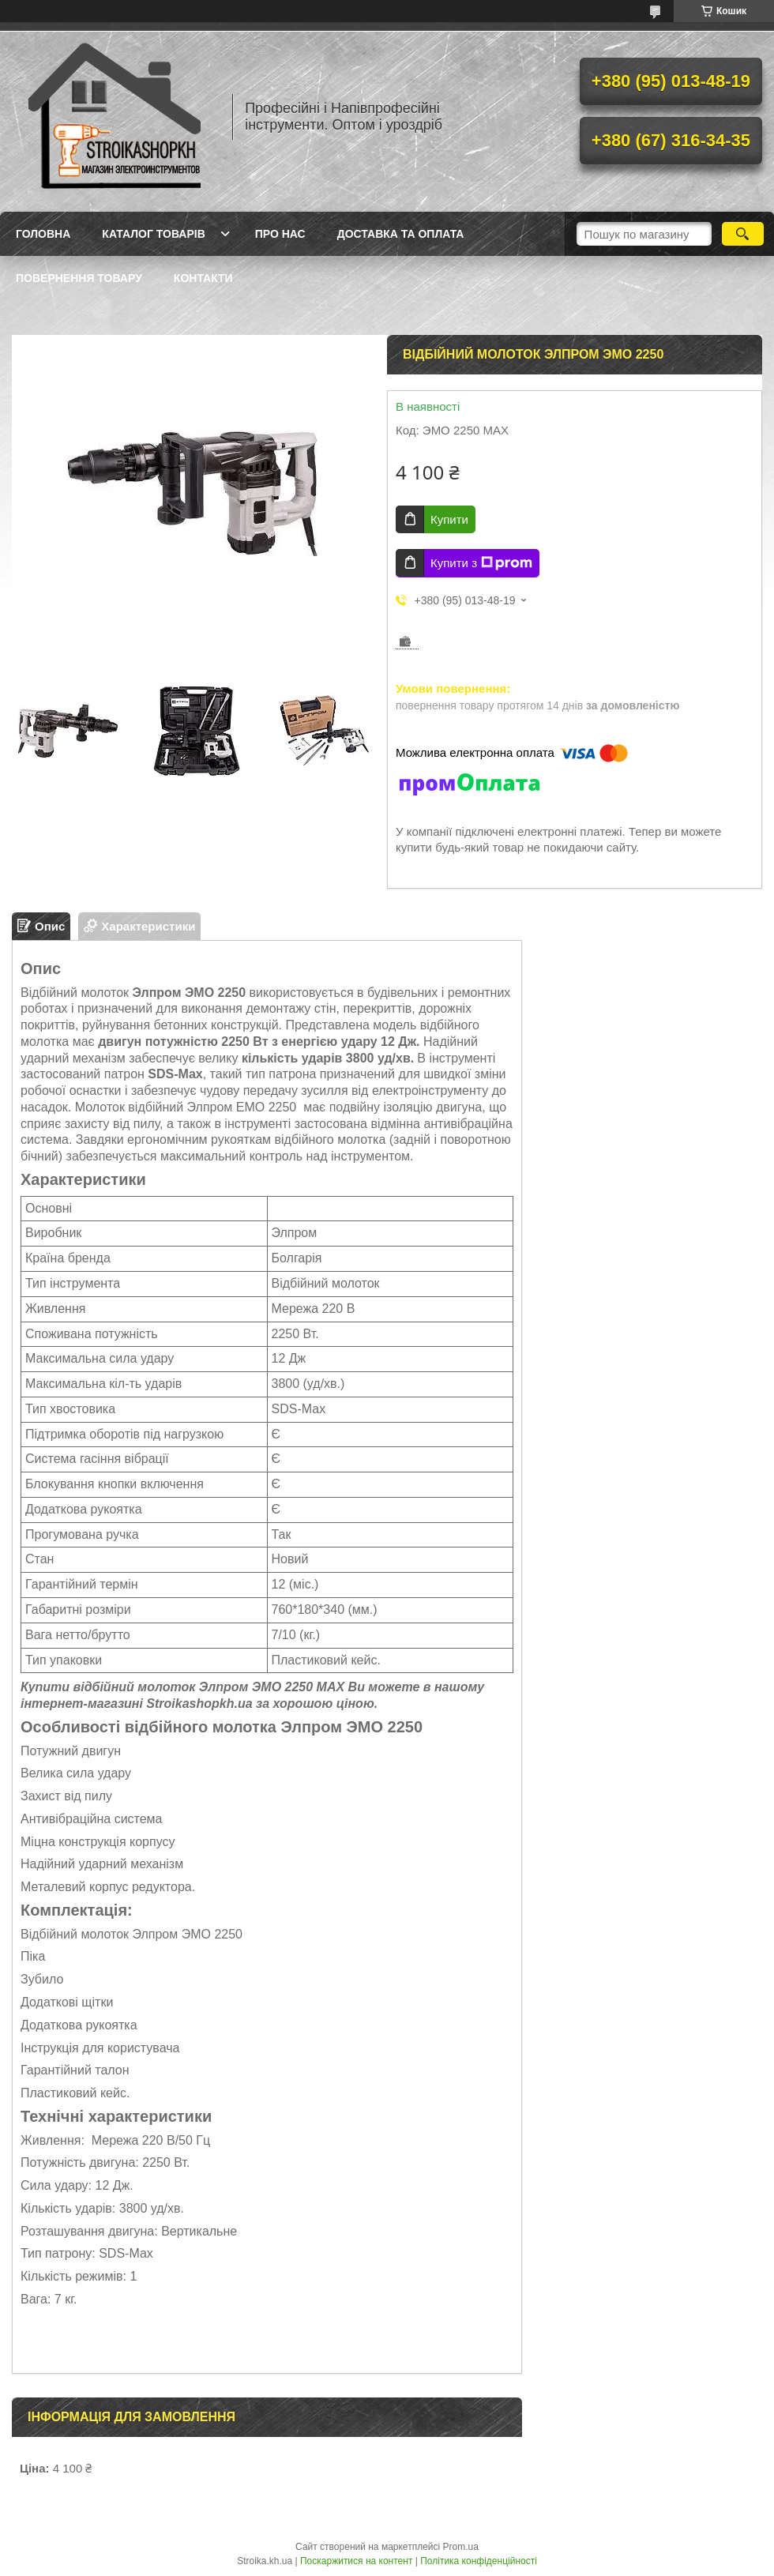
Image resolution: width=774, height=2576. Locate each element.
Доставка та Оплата (400, 234)
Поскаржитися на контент (356, 2561)
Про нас (280, 234)
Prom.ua (461, 2546)
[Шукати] (743, 234)
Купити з (481, 563)
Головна (43, 234)
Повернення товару (79, 278)
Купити (449, 519)
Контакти (203, 278)
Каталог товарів (153, 234)
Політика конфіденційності (478, 2561)
